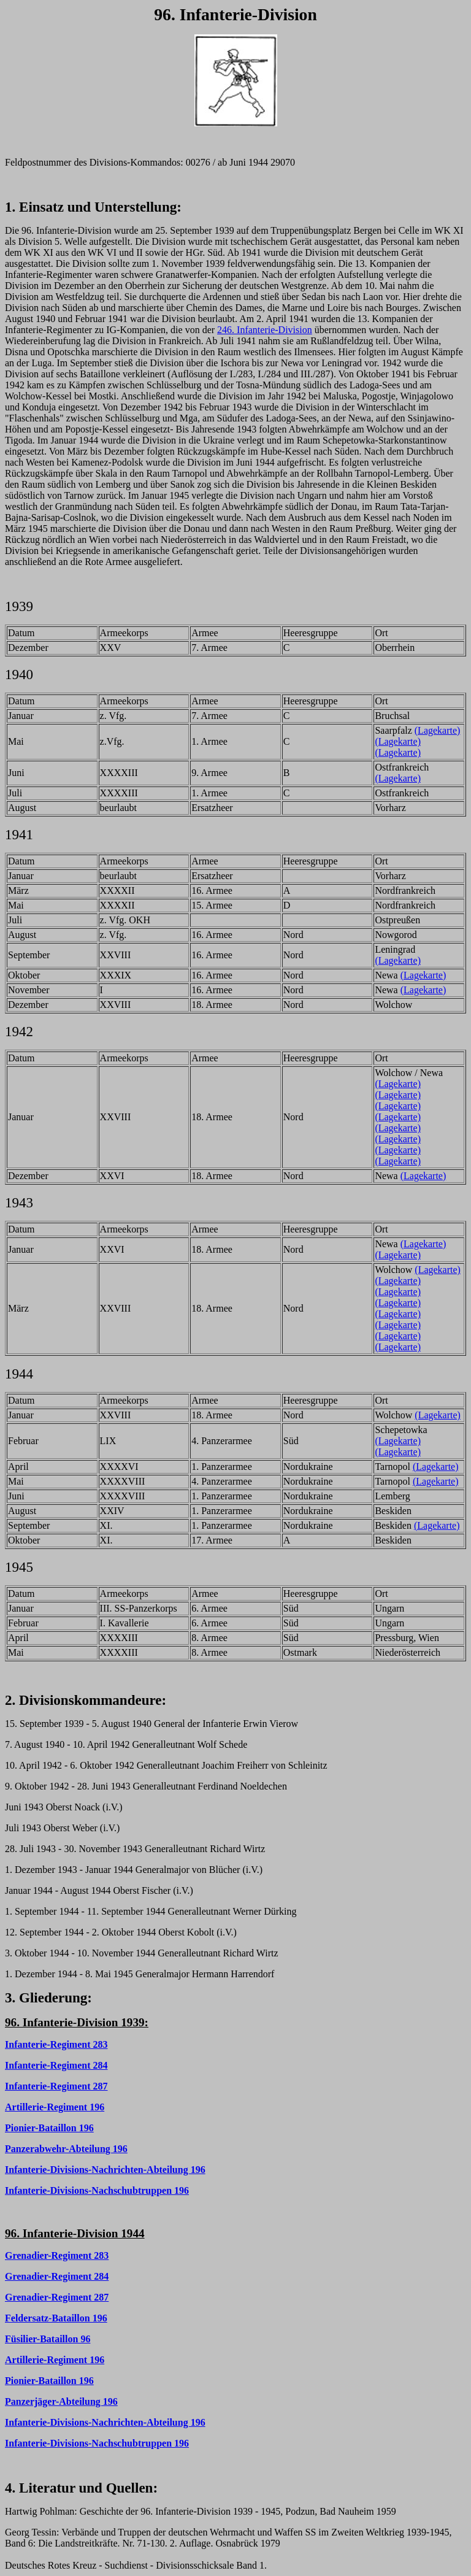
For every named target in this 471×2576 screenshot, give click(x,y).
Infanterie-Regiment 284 (56, 2065)
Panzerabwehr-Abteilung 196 (66, 2148)
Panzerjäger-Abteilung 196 (61, 2401)
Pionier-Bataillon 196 (49, 2128)
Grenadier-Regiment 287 (57, 2297)
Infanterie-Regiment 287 (56, 2086)
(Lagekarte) (438, 730)
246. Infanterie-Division (264, 330)
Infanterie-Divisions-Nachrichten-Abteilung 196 (105, 2169)
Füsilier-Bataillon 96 (47, 2339)
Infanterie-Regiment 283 (56, 2044)
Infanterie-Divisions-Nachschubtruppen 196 (97, 2190)
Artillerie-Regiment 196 (54, 2107)
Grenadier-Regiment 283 (57, 2255)
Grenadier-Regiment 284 (57, 2276)
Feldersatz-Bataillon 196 (56, 2318)
